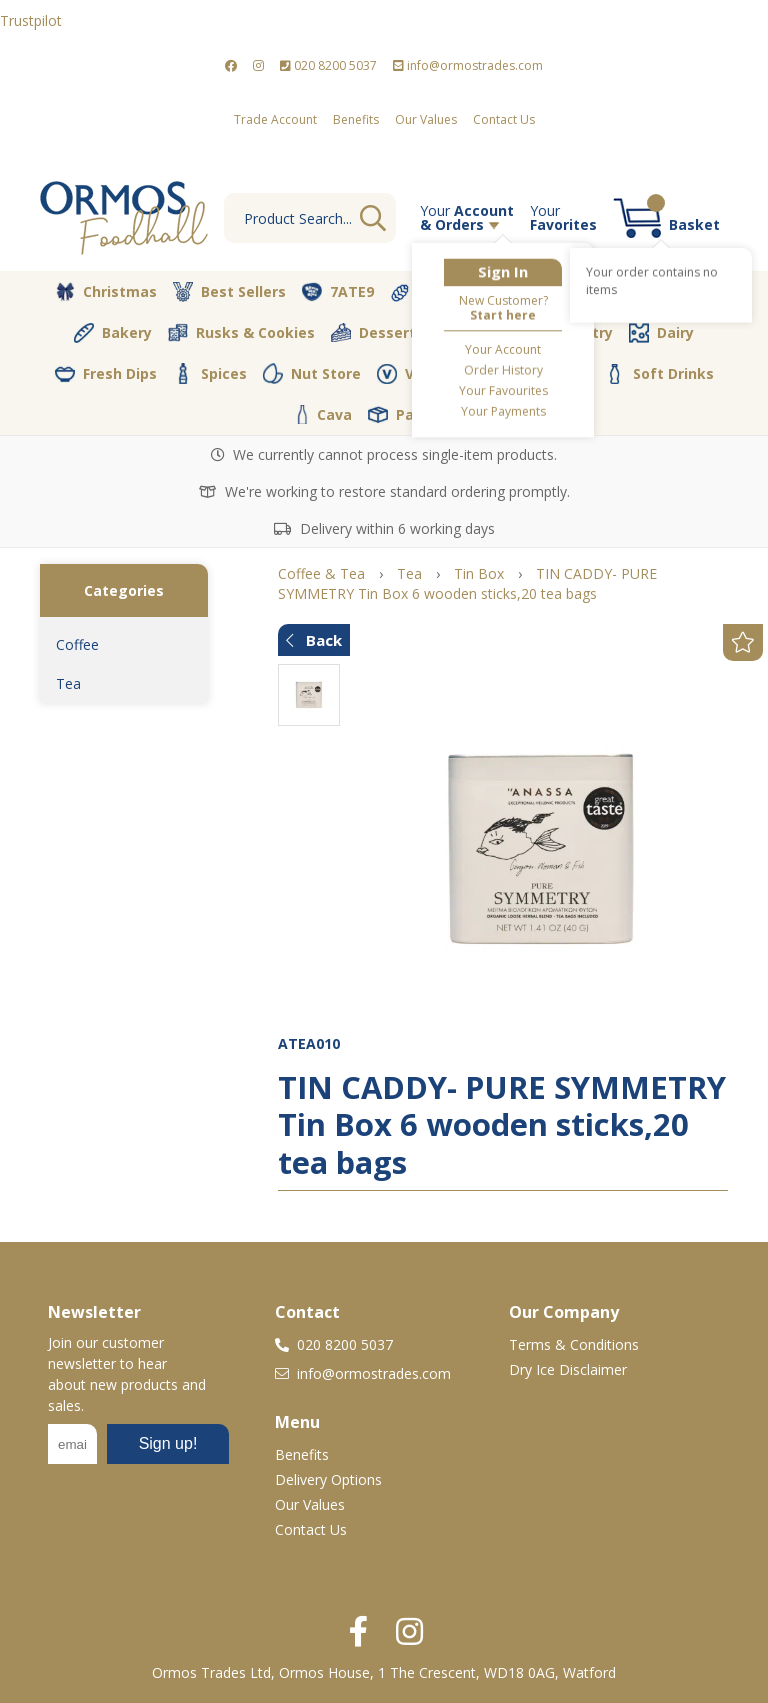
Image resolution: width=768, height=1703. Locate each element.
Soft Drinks (659, 374)
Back (314, 640)
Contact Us (504, 119)
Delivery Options (328, 1479)
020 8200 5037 (328, 65)
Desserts (377, 333)
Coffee (77, 644)
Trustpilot (31, 20)
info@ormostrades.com (468, 65)
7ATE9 (338, 292)
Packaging (420, 415)
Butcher (671, 292)
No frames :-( (138, 1450)
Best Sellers (229, 292)
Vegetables (557, 292)
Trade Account (275, 119)
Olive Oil (480, 333)
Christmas (106, 292)
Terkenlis (438, 292)
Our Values (426, 119)
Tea (68, 683)
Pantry (575, 332)
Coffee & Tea (528, 373)
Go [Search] (373, 218)
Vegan (414, 374)
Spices (210, 373)
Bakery (113, 333)
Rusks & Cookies (241, 333)
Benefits (356, 119)
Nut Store (312, 373)
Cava (324, 414)
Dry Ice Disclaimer (568, 1369)
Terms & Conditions (574, 1344)
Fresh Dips (106, 374)
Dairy (661, 333)
